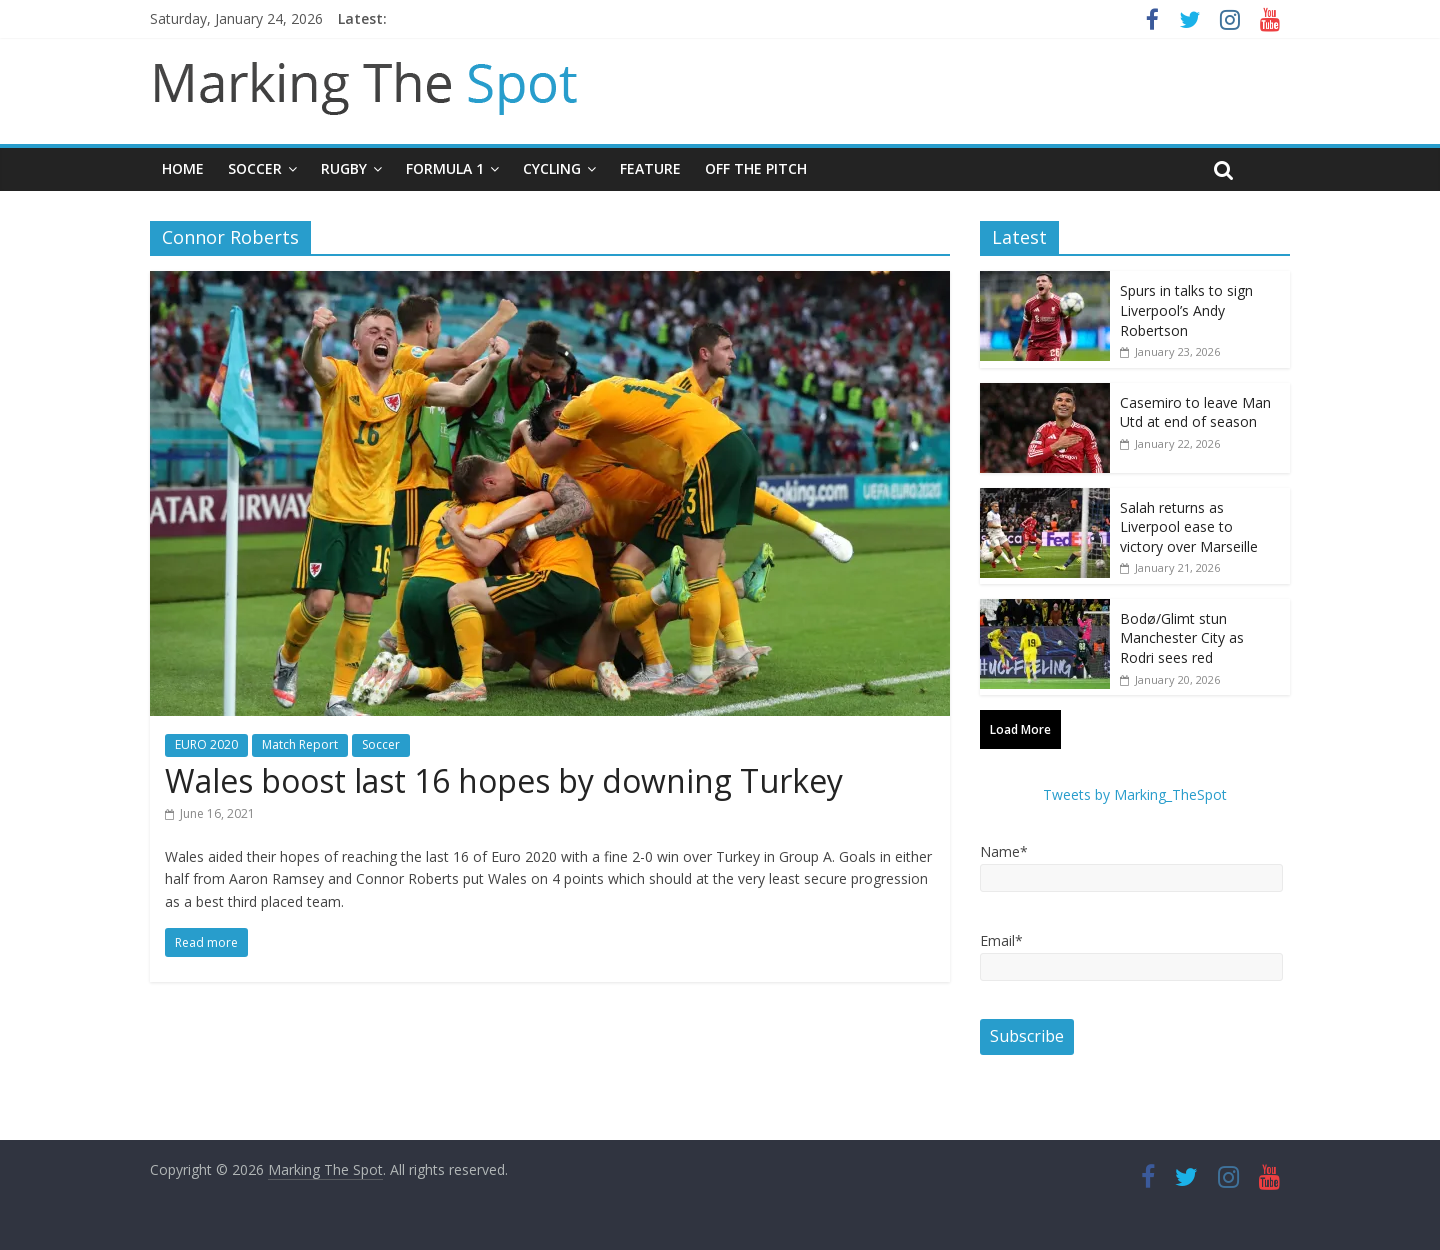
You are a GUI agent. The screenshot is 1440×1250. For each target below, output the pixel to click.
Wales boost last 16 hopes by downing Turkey (504, 780)
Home (183, 168)
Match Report (300, 744)
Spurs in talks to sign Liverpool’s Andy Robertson (1186, 310)
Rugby (344, 168)
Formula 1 (445, 168)
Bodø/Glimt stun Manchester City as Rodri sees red (1182, 638)
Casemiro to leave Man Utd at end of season (1195, 412)
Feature (650, 168)
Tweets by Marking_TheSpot (1135, 794)
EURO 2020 (206, 744)
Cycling (552, 168)
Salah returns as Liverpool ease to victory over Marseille (1189, 527)
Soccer (255, 168)
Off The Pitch (756, 168)
